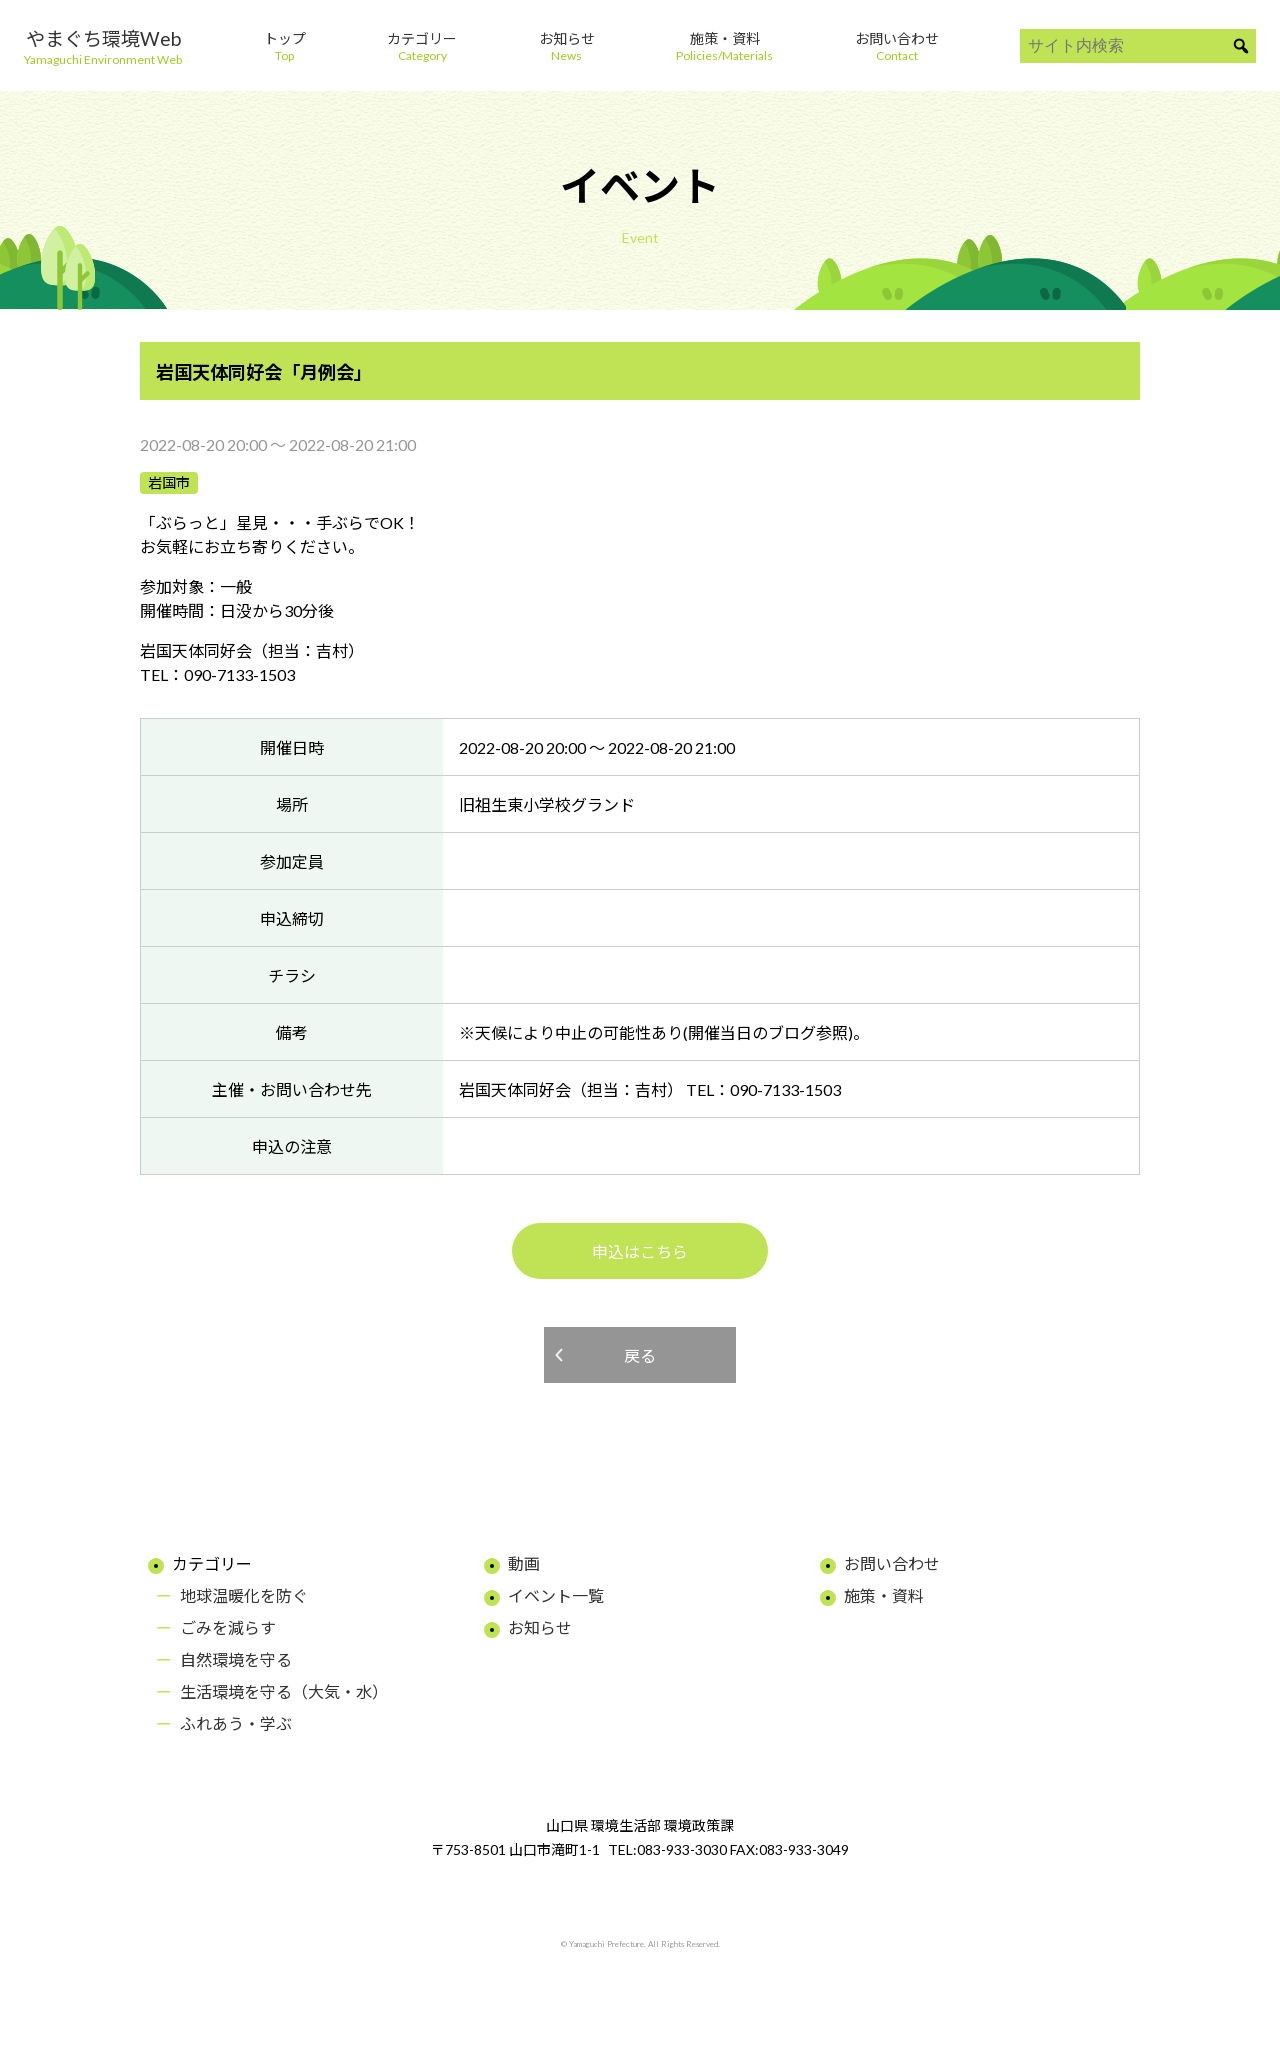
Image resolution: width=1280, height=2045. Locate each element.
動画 (524, 1563)
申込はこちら (640, 1251)
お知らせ (540, 1627)
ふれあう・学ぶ (236, 1723)
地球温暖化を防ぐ (244, 1595)
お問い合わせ (892, 1563)
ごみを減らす (228, 1627)
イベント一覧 (556, 1595)
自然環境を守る (236, 1659)
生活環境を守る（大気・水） (284, 1691)
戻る (640, 1355)
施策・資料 (884, 1595)
